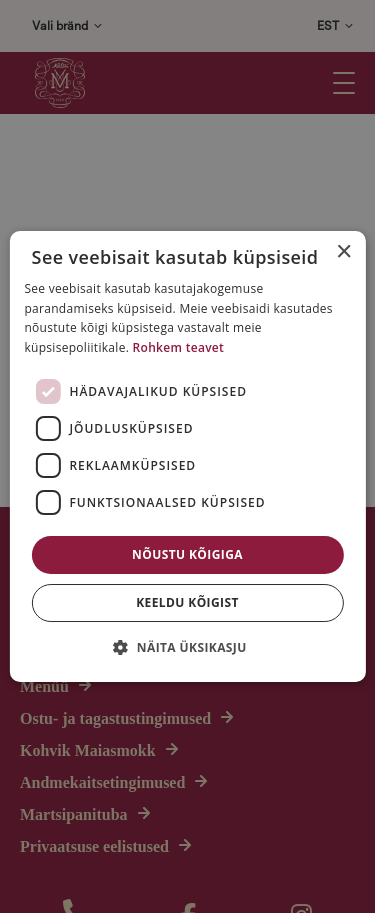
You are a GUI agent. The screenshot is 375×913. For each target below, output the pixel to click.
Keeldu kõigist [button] (187, 602)
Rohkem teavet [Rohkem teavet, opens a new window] (179, 347)
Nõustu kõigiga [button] (187, 554)
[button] (187, 647)
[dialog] (187, 456)
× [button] (343, 252)
